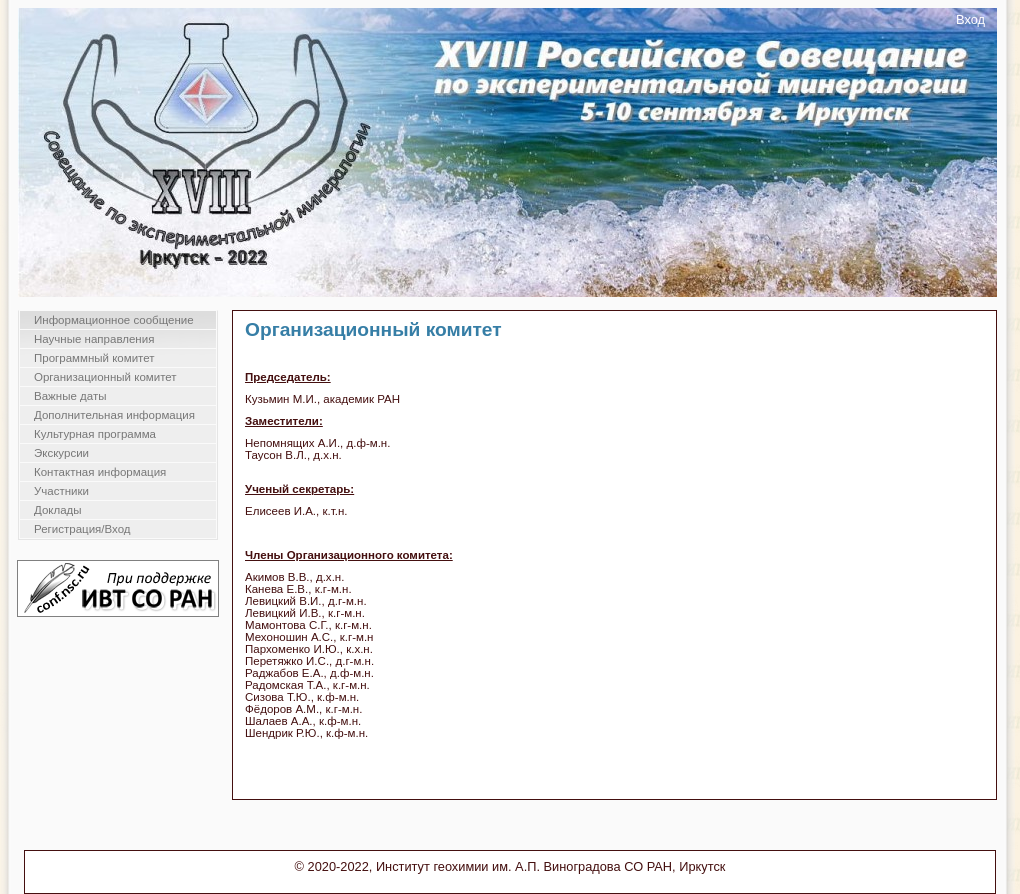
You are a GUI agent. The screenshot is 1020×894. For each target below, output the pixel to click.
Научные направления (94, 339)
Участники (61, 491)
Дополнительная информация (114, 415)
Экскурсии (61, 453)
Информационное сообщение (114, 320)
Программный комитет (94, 358)
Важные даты (70, 396)
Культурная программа (95, 434)
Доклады (58, 510)
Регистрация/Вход (82, 529)
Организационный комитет (105, 377)
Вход (970, 19)
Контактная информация (100, 472)
